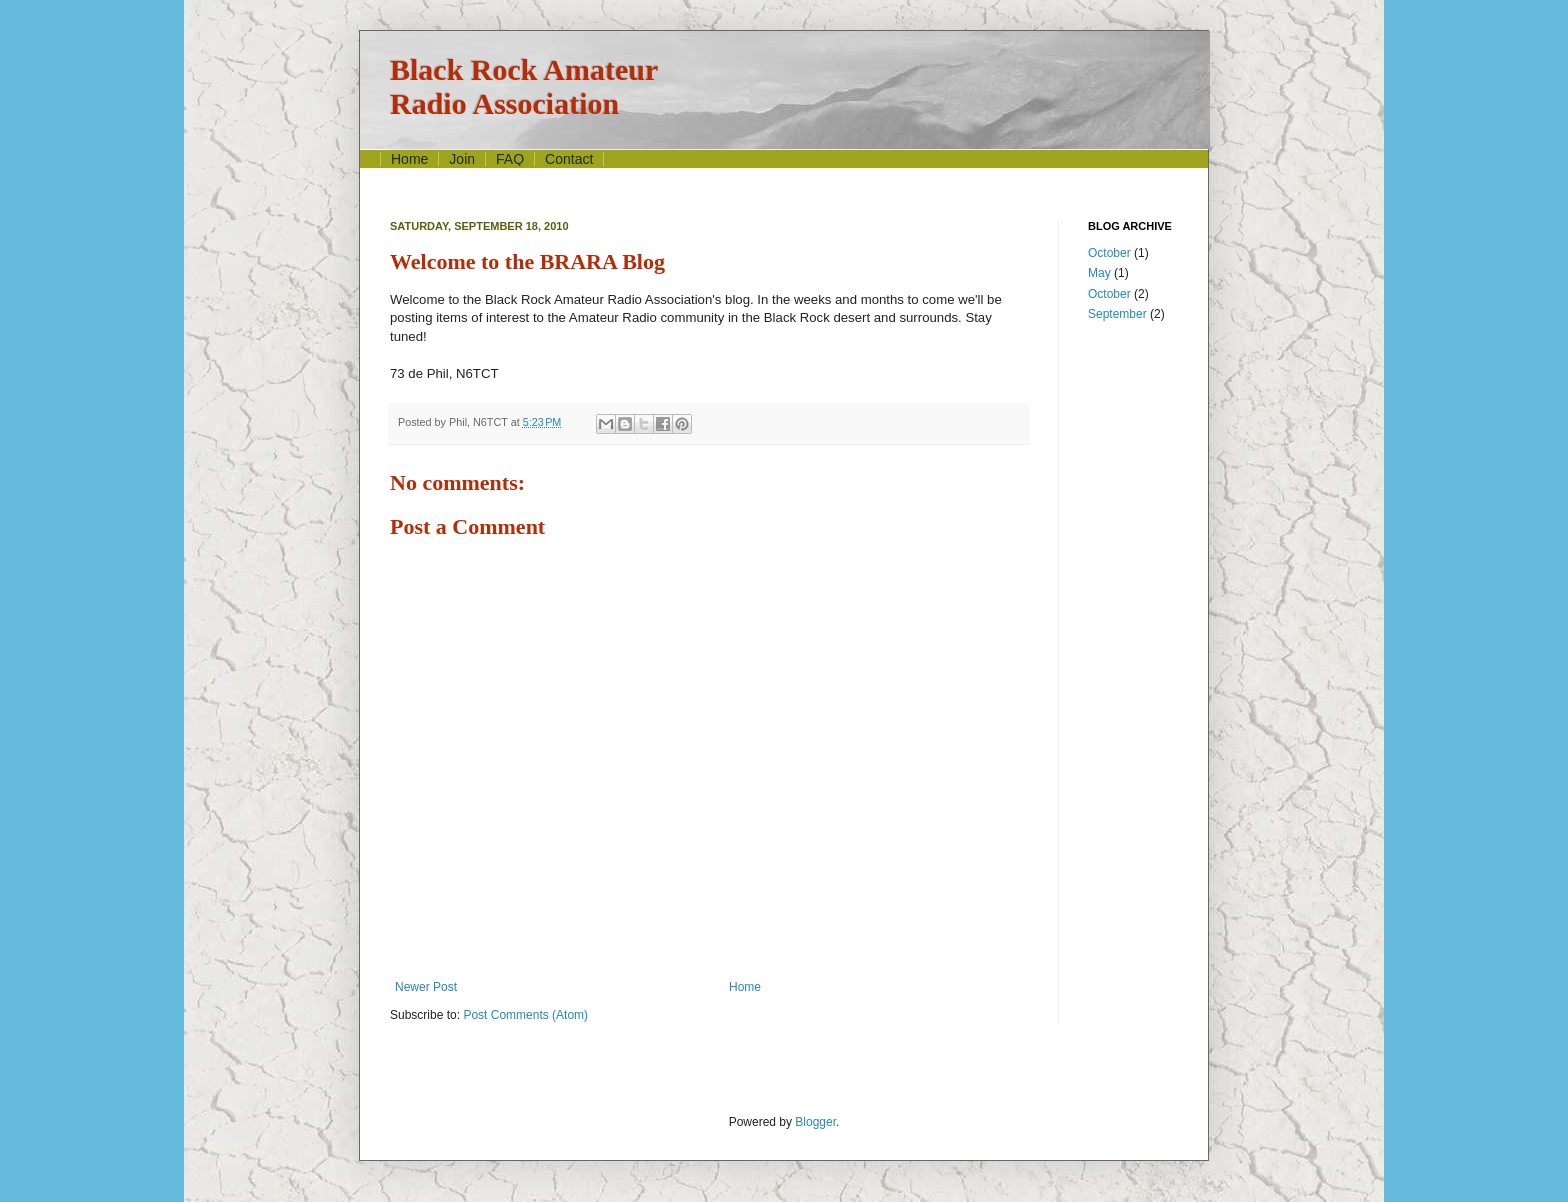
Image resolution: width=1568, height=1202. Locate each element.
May (1099, 273)
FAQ (510, 159)
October (1109, 253)
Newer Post (426, 987)
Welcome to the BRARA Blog (527, 261)
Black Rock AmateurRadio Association (524, 86)
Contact (569, 159)
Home (409, 159)
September (1117, 314)
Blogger (815, 1122)
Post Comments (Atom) (525, 1015)
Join (462, 159)
